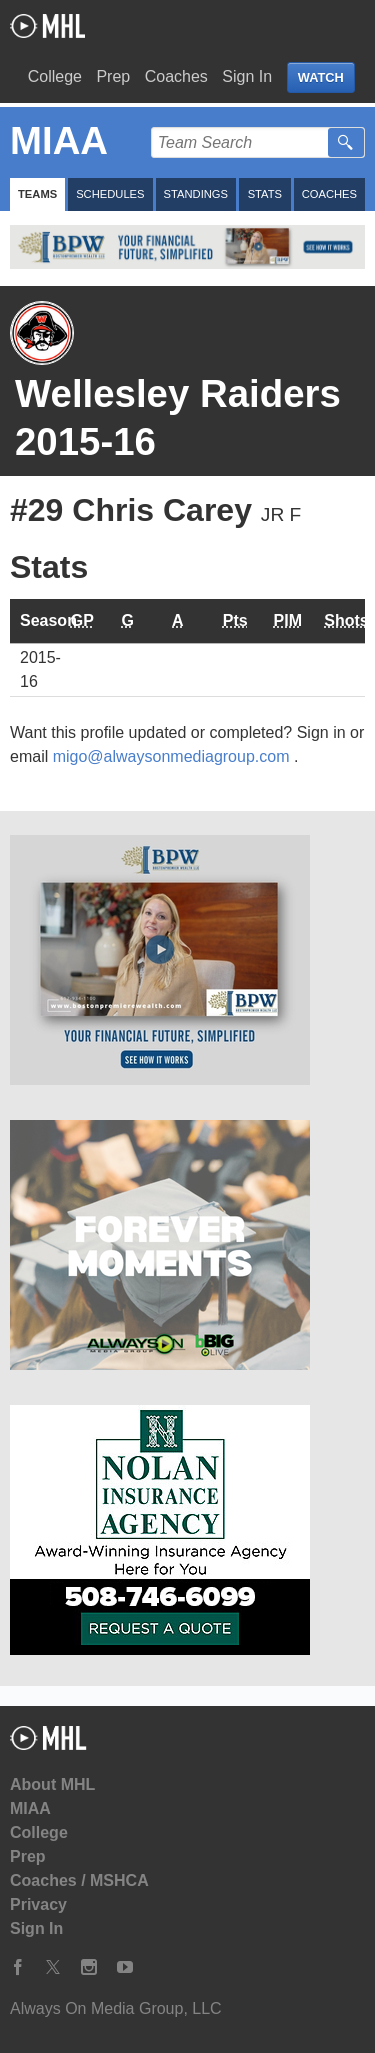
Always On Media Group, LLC (116, 2008)
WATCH (321, 77)
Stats (265, 194)
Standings (196, 194)
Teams (37, 194)
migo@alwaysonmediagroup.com (173, 756)
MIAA (30, 1808)
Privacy (38, 1904)
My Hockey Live (47, 26)
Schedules (110, 194)
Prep (113, 76)
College (55, 76)
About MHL (52, 1784)
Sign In (247, 76)
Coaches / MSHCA (79, 1880)
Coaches (176, 76)
